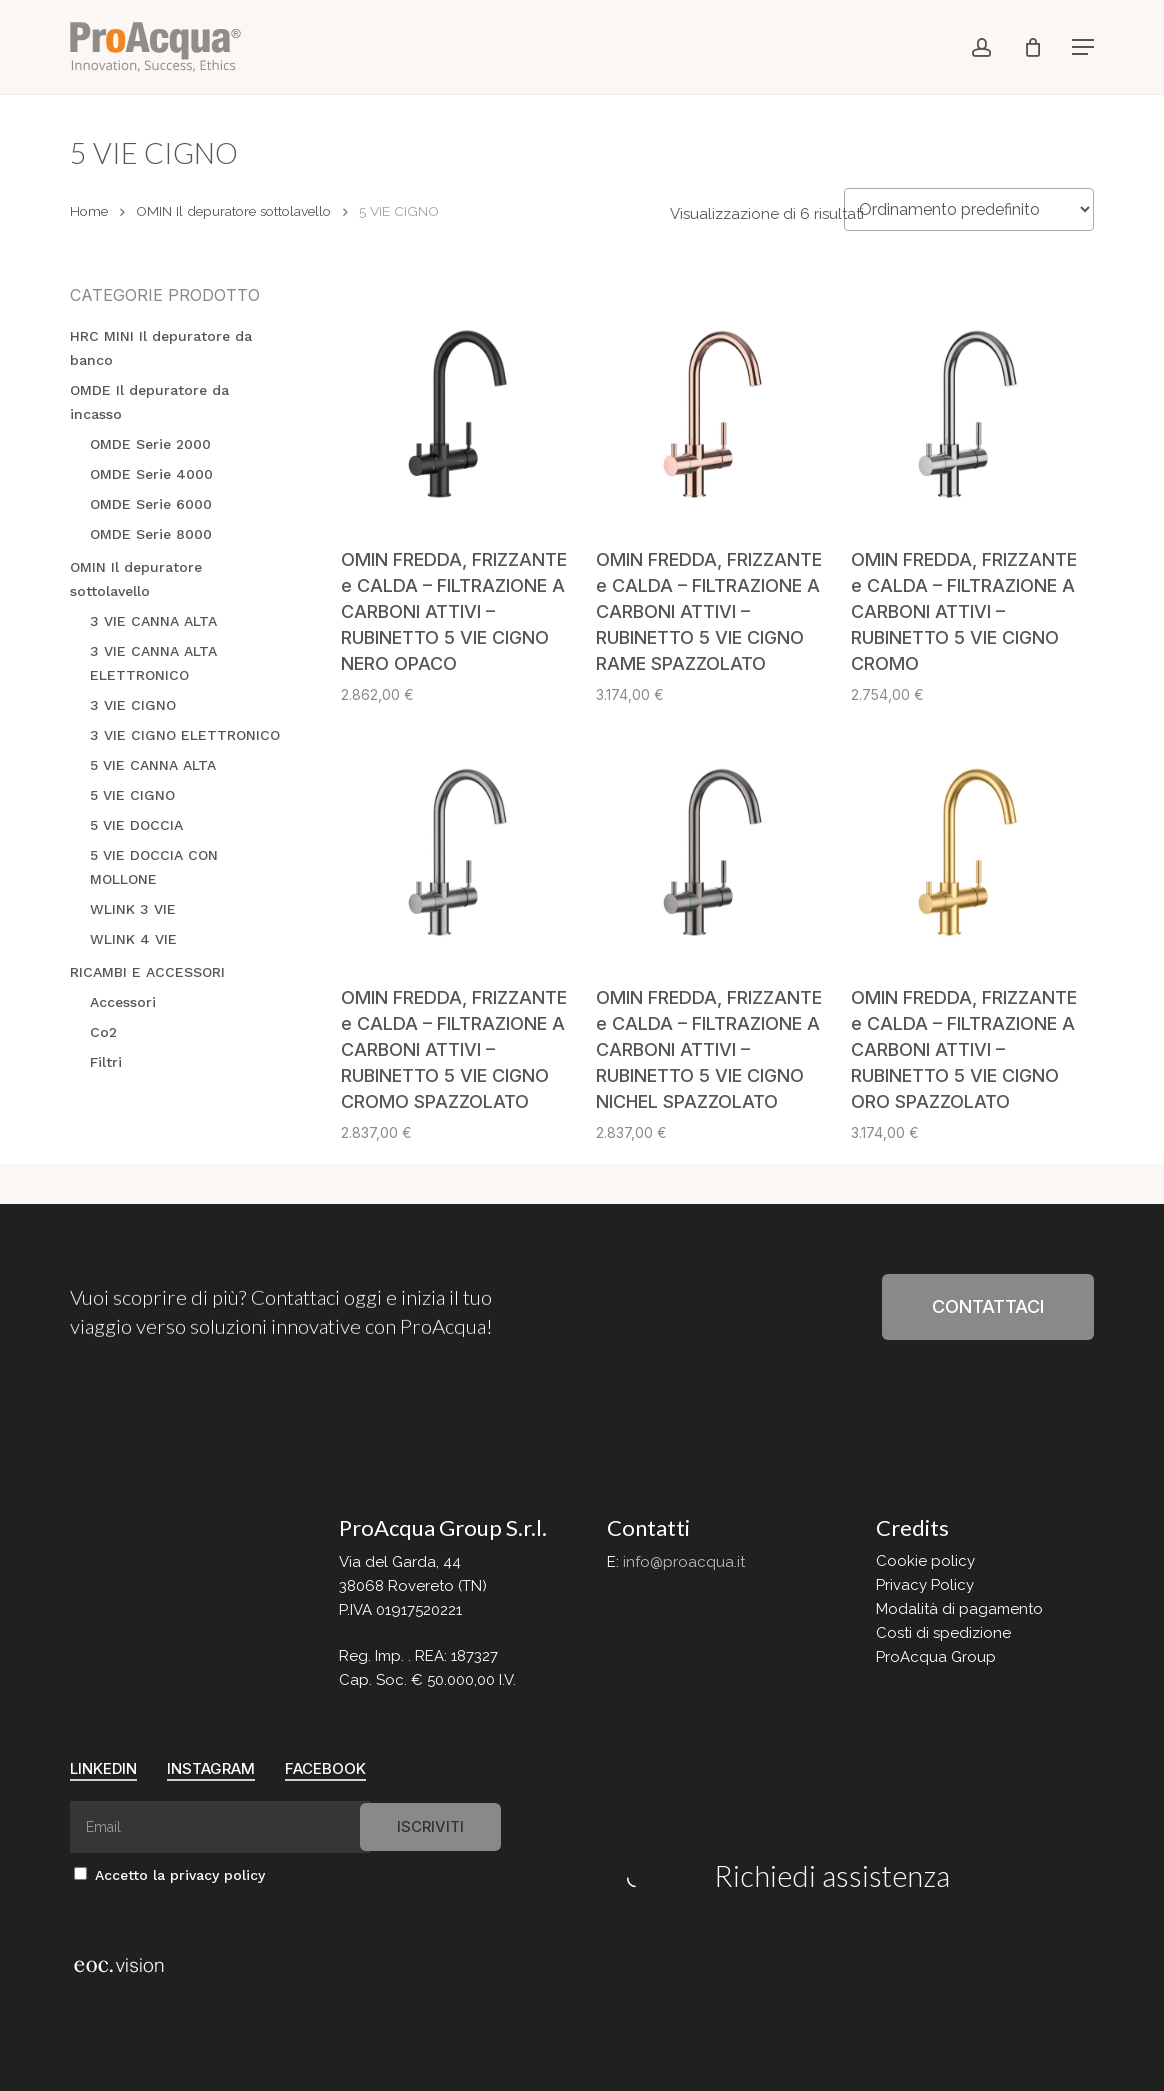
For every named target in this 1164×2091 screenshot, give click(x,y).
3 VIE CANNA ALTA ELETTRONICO (153, 663)
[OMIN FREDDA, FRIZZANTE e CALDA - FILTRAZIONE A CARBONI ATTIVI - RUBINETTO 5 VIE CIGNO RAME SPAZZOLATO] (716, 408)
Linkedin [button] (103, 1768)
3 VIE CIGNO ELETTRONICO (185, 735)
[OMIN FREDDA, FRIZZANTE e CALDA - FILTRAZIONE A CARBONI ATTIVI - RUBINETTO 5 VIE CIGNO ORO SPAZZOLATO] (971, 846)
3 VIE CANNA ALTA (153, 621)
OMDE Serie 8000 (151, 534)
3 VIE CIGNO (133, 705)
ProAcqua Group (936, 1657)
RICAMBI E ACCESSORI (147, 972)
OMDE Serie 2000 (150, 444)
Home (89, 211)
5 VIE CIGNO (132, 795)
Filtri (106, 1062)
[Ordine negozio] (969, 209)
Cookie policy (925, 1561)
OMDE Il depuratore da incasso (149, 402)
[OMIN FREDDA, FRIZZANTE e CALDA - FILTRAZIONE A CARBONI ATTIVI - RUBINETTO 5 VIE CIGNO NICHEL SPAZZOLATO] (716, 846)
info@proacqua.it (684, 1562)
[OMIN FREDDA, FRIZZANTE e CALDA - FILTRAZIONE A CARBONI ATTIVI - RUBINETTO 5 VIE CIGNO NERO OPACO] (461, 408)
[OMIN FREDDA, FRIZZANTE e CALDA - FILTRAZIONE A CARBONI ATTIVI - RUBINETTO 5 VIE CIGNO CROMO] (971, 408)
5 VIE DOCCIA (136, 825)
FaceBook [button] (325, 1768)
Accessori (123, 1002)
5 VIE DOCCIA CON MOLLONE (154, 867)
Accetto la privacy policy (169, 1875)
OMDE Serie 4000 (151, 474)
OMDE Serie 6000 (151, 504)
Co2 (103, 1032)
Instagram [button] (211, 1768)
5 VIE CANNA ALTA (153, 765)
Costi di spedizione (943, 1633)
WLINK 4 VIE (133, 939)
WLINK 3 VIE (133, 909)
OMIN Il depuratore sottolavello (233, 211)
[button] (1083, 47)
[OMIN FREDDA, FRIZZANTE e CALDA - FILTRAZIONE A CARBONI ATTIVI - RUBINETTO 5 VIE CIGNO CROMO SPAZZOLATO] (461, 846)
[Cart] (1033, 47)
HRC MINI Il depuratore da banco (161, 348)
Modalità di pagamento (959, 1609)
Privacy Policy (925, 1585)
